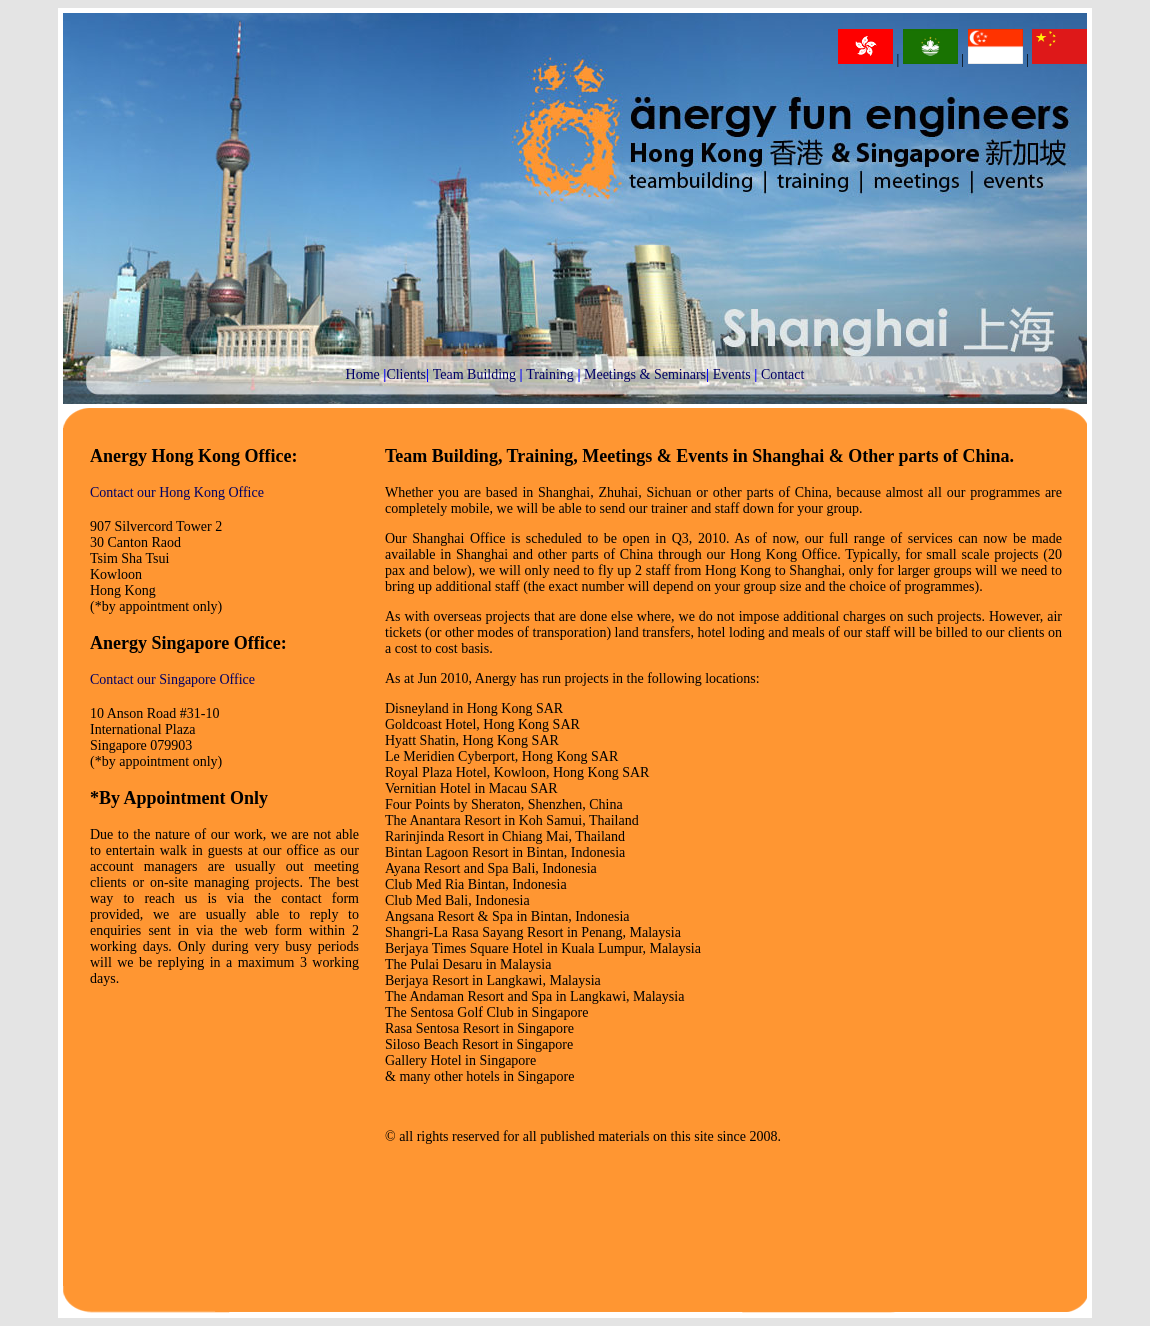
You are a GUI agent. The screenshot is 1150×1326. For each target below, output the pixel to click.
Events (732, 374)
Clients (406, 374)
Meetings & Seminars (645, 374)
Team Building (474, 374)
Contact (783, 374)
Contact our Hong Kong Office (177, 492)
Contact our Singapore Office (172, 679)
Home (363, 374)
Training (550, 374)
